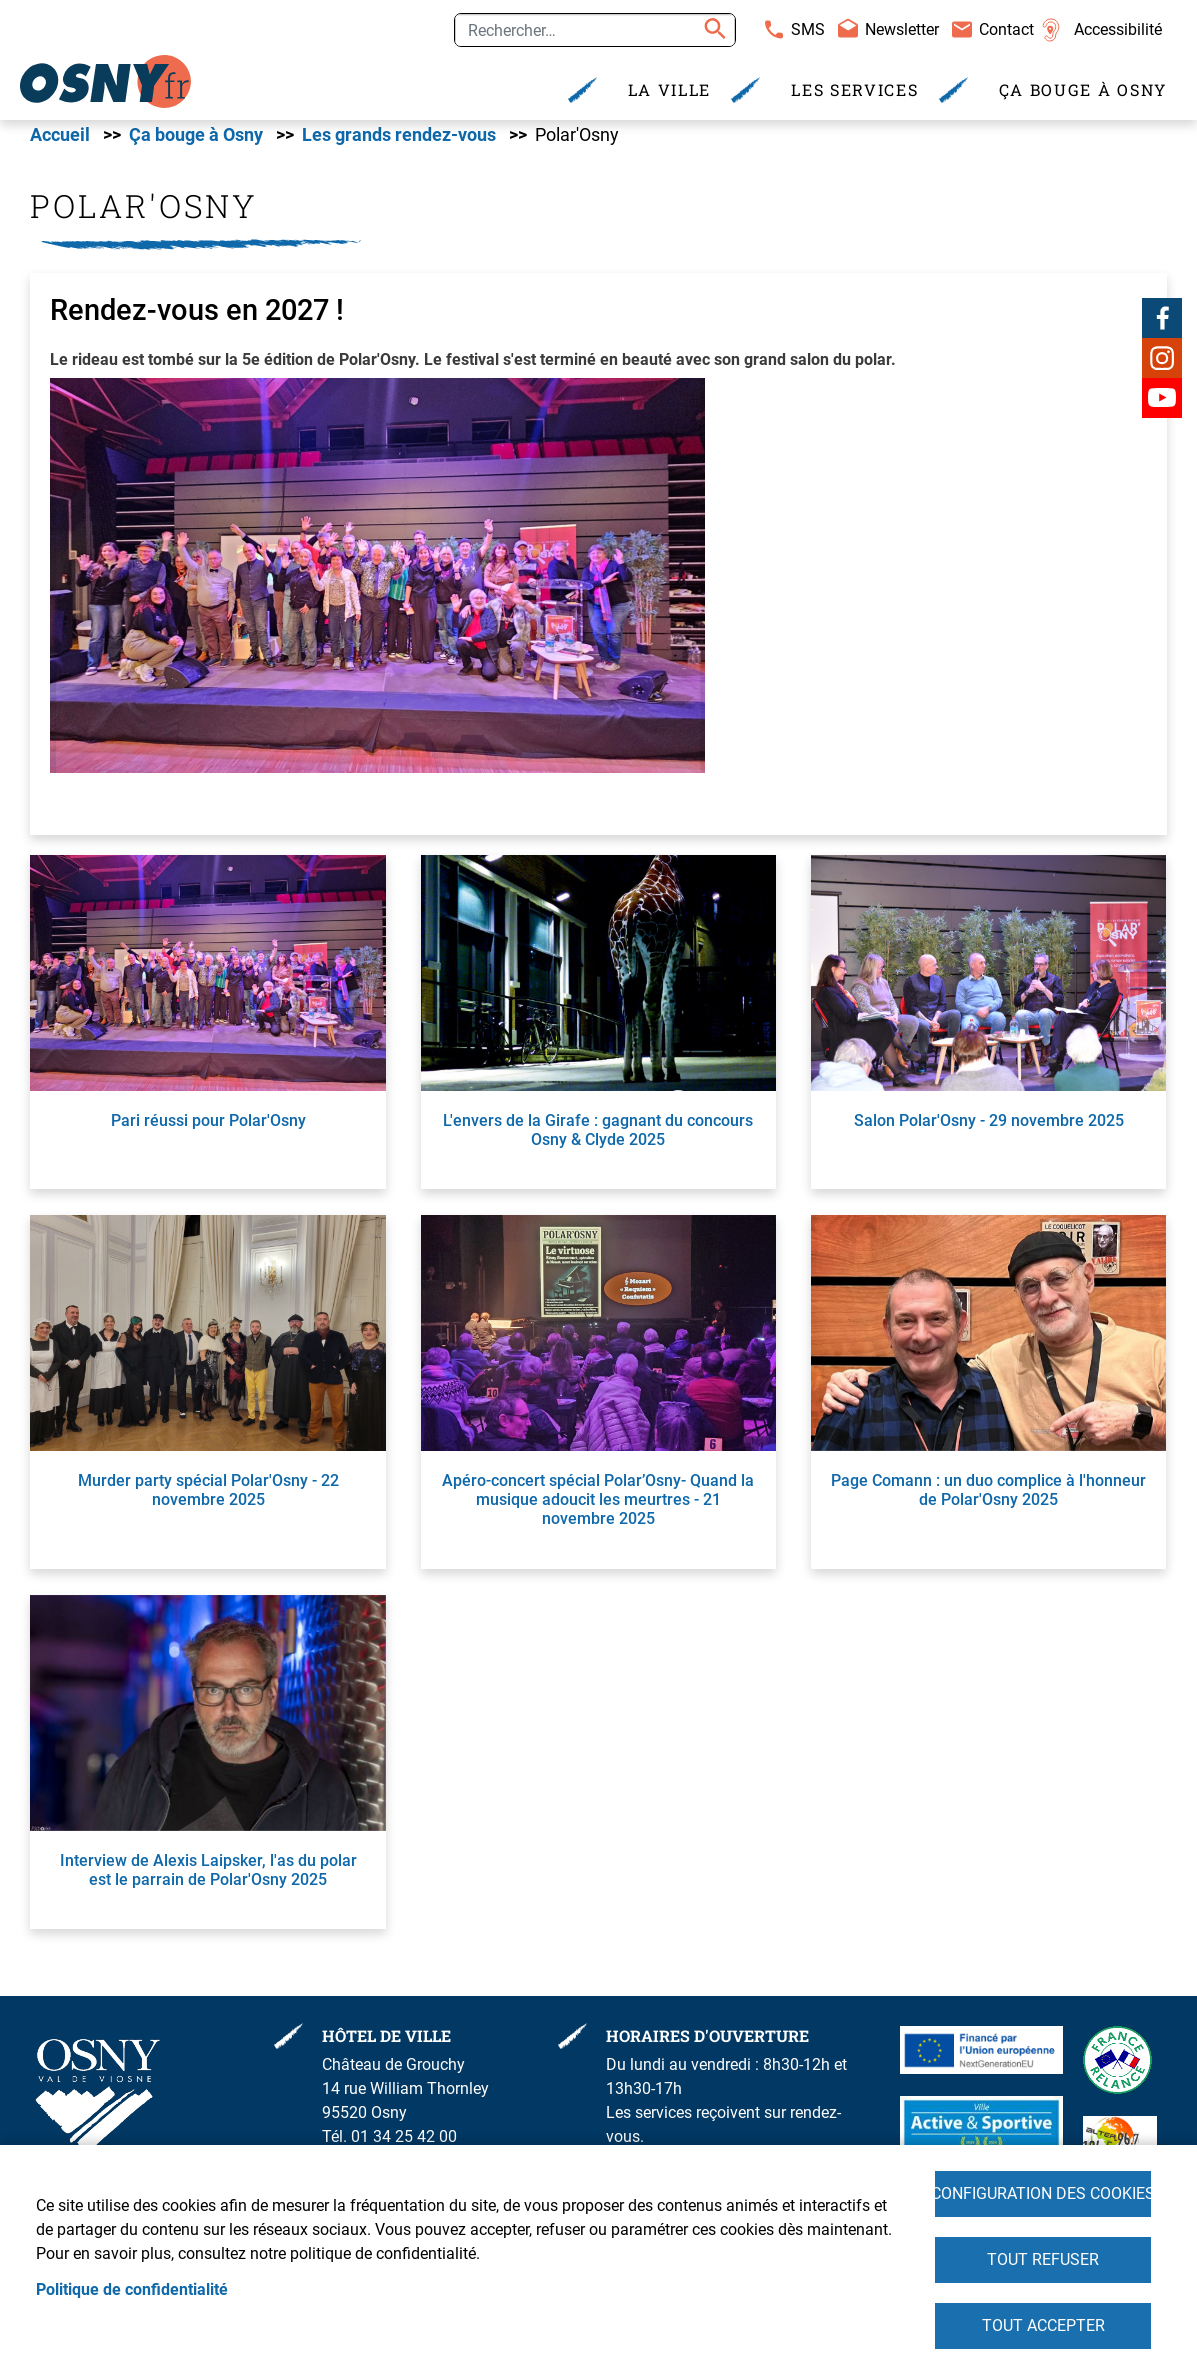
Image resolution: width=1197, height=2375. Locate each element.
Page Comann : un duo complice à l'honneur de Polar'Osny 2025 (988, 1498)
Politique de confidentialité (132, 2286)
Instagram (1162, 366)
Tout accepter (1043, 2324)
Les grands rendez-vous (399, 143)
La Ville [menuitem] (670, 89)
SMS (808, 29)
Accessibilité (1118, 29)
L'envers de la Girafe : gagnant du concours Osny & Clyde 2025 (598, 1138)
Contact (1006, 29)
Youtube (1162, 406)
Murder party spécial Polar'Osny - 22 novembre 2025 (208, 1498)
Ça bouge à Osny (196, 143)
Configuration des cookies (1043, 2188)
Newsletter (902, 29)
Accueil (60, 143)
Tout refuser (1043, 2256)
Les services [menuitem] (854, 89)
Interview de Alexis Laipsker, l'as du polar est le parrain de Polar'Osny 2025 (208, 1878)
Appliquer (712, 30)
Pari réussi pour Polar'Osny (208, 1128)
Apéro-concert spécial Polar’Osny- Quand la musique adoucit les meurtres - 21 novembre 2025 (598, 1507)
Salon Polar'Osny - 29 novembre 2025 (989, 1128)
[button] (377, 590)
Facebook (1162, 326)
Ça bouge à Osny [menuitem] (1083, 89)
